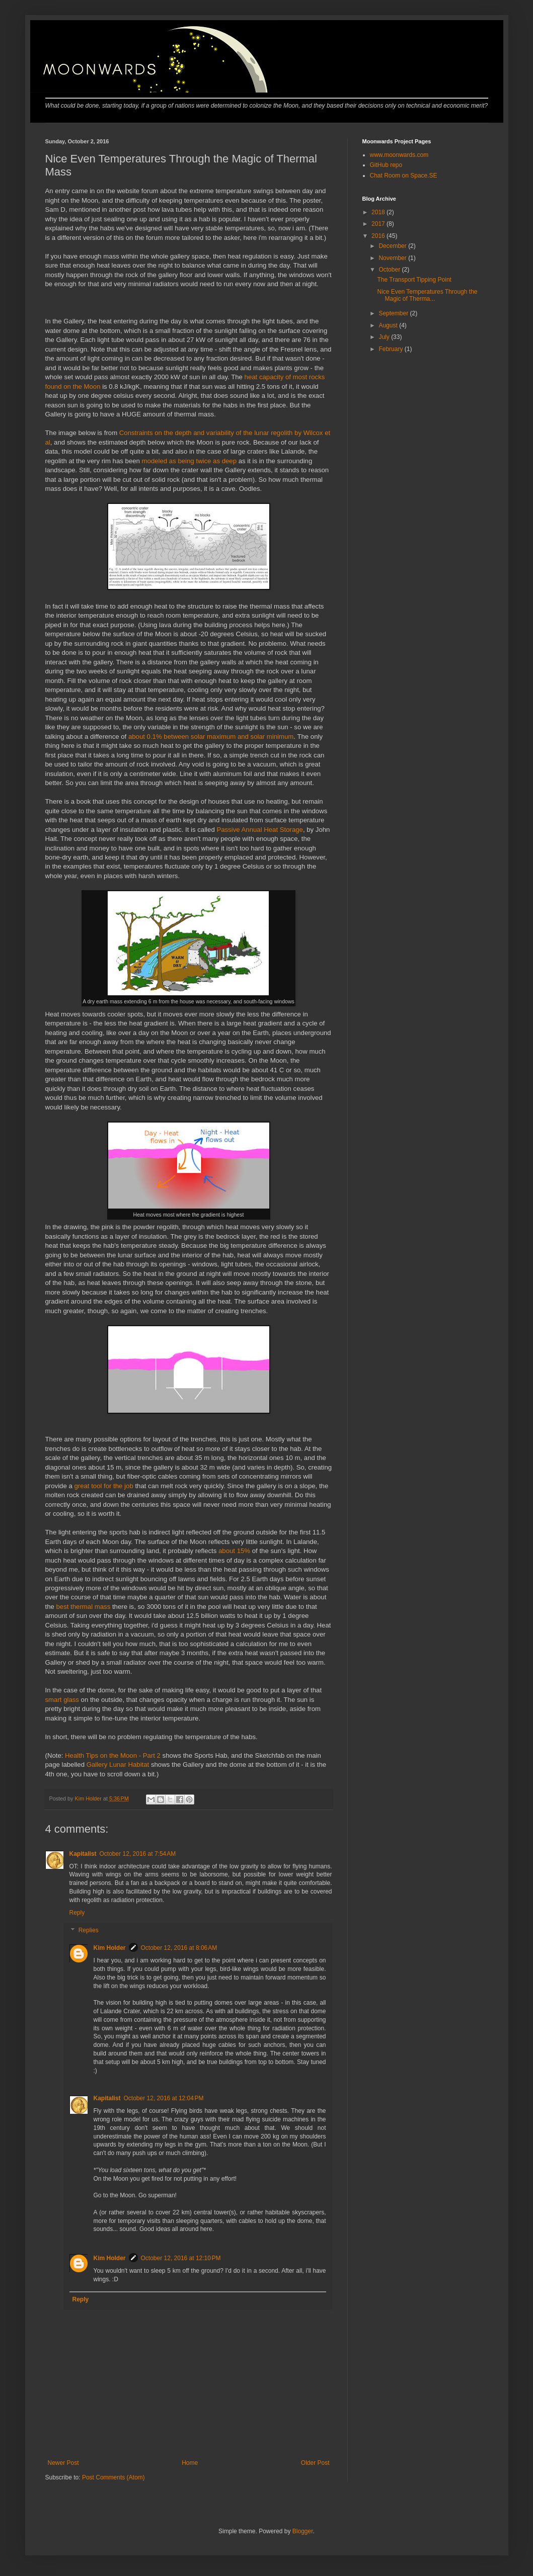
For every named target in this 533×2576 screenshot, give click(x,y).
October (390, 269)
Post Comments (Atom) (113, 2477)
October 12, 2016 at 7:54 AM (138, 1853)
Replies (89, 1930)
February (391, 349)
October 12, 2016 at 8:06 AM (179, 1947)
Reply (77, 1912)
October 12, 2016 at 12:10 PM (181, 2258)
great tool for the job (103, 1486)
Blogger (302, 2531)
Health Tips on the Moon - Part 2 (113, 1755)
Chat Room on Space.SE (403, 175)
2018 (379, 212)
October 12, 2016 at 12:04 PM (164, 2098)
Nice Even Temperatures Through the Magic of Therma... (427, 295)
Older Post (315, 2462)
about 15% (234, 1551)
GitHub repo (386, 164)
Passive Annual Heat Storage (259, 829)
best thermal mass (83, 1606)
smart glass (62, 1699)
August (388, 325)
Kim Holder (110, 1947)
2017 (379, 223)
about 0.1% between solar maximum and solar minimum (210, 736)
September (394, 313)
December (393, 245)
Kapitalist (83, 1853)
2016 (379, 235)
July (384, 336)
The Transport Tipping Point (414, 279)
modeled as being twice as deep (189, 461)
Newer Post (63, 2462)
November (393, 258)
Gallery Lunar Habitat (118, 1764)
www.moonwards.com (399, 154)
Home (190, 2462)
